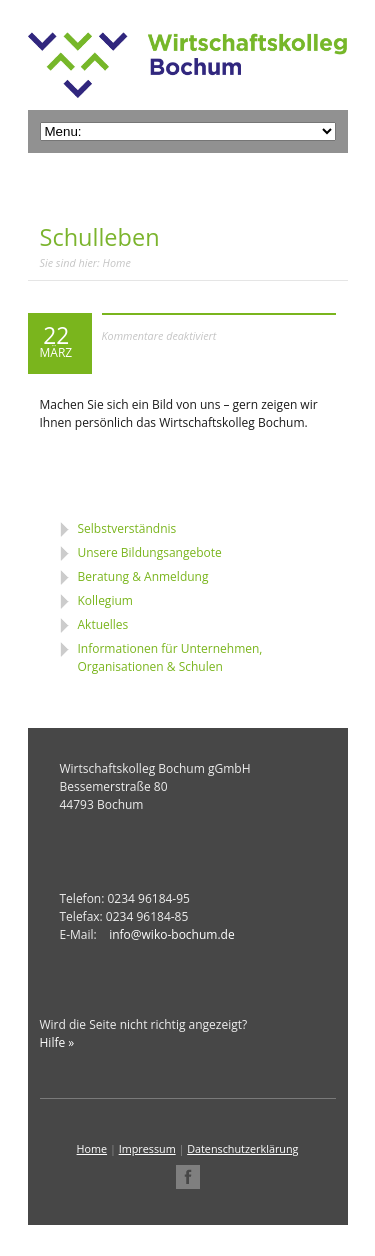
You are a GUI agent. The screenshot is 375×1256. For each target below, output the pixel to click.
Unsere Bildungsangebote (150, 552)
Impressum (147, 1148)
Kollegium (105, 600)
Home (117, 262)
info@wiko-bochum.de (171, 934)
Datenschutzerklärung (242, 1148)
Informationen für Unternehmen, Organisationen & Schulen (170, 657)
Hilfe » (57, 1042)
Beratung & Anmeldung (143, 576)
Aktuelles (103, 624)
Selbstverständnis (127, 528)
